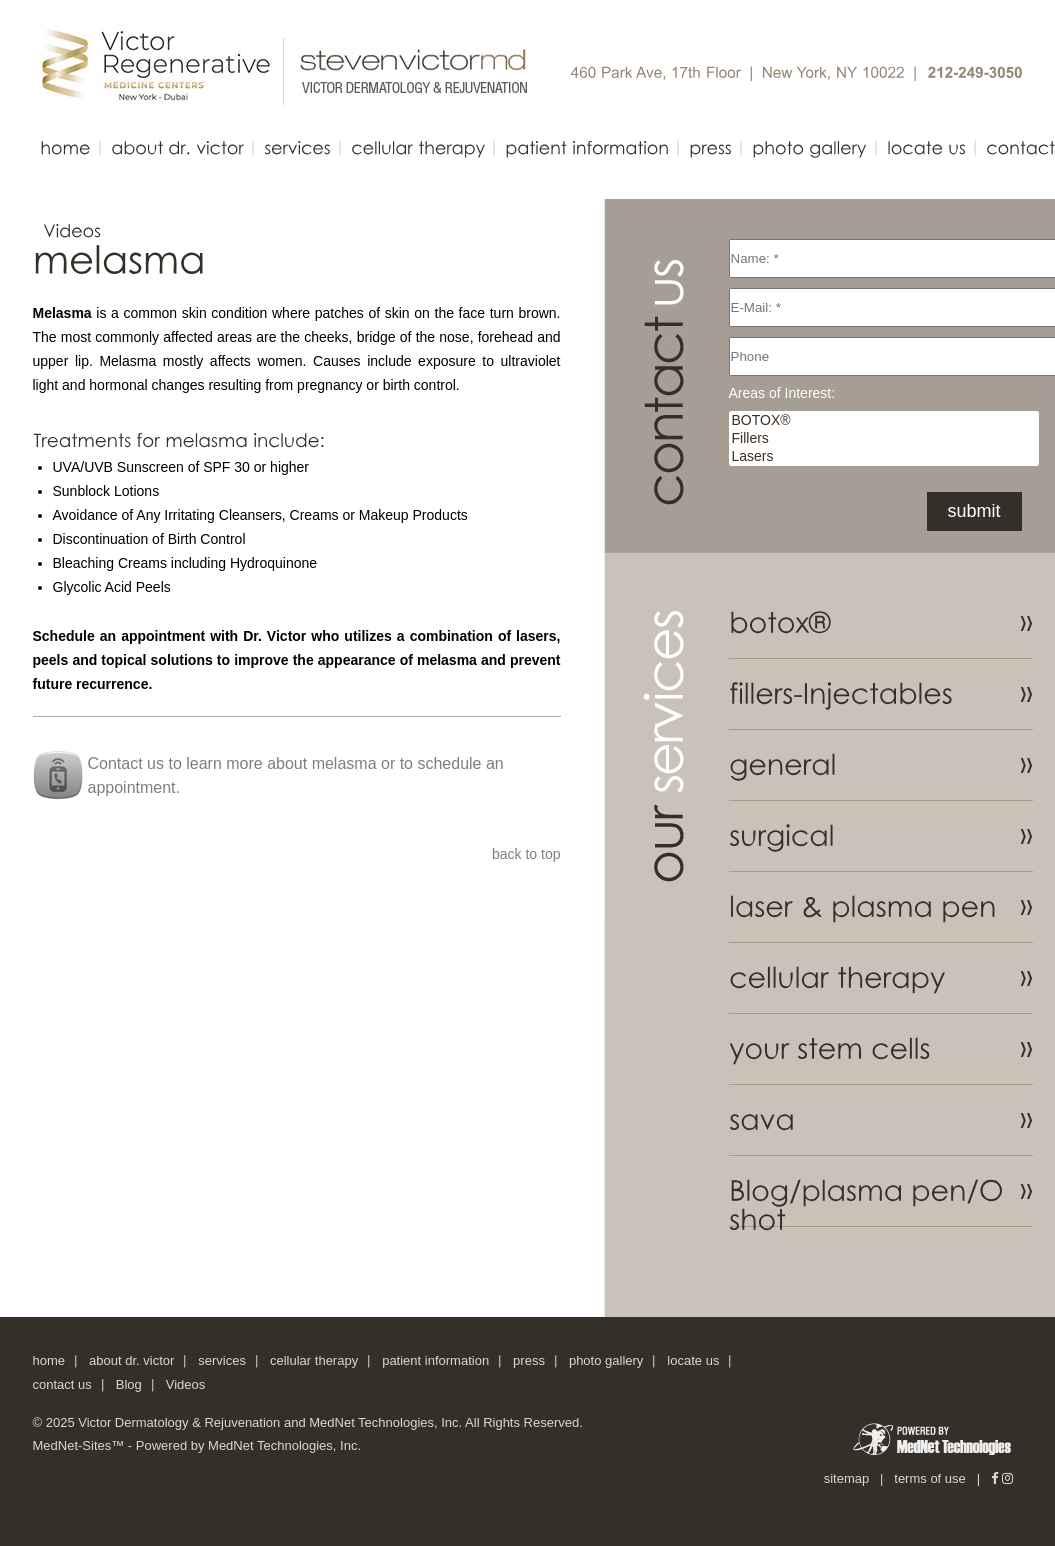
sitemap (847, 1478)
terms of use (930, 1478)
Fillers (884, 439)
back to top (526, 854)
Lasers (884, 457)
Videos (186, 1384)
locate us (693, 1360)
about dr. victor (131, 1360)
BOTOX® (884, 421)
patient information (435, 1360)
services (222, 1360)
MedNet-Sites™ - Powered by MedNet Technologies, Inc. (197, 1445)
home (49, 1360)
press (529, 1360)
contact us (62, 1384)
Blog (129, 1384)
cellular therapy (314, 1360)
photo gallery (606, 1360)
